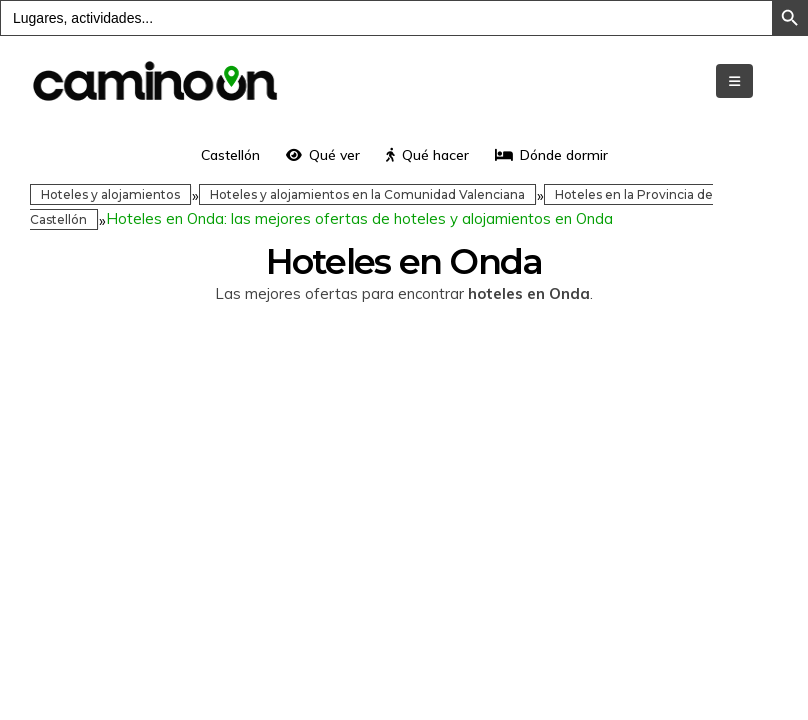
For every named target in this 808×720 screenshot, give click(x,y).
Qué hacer (427, 155)
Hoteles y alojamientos (110, 194)
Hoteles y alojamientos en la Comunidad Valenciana (367, 194)
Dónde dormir (551, 155)
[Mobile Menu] (734, 81)
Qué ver (323, 155)
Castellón (230, 155)
